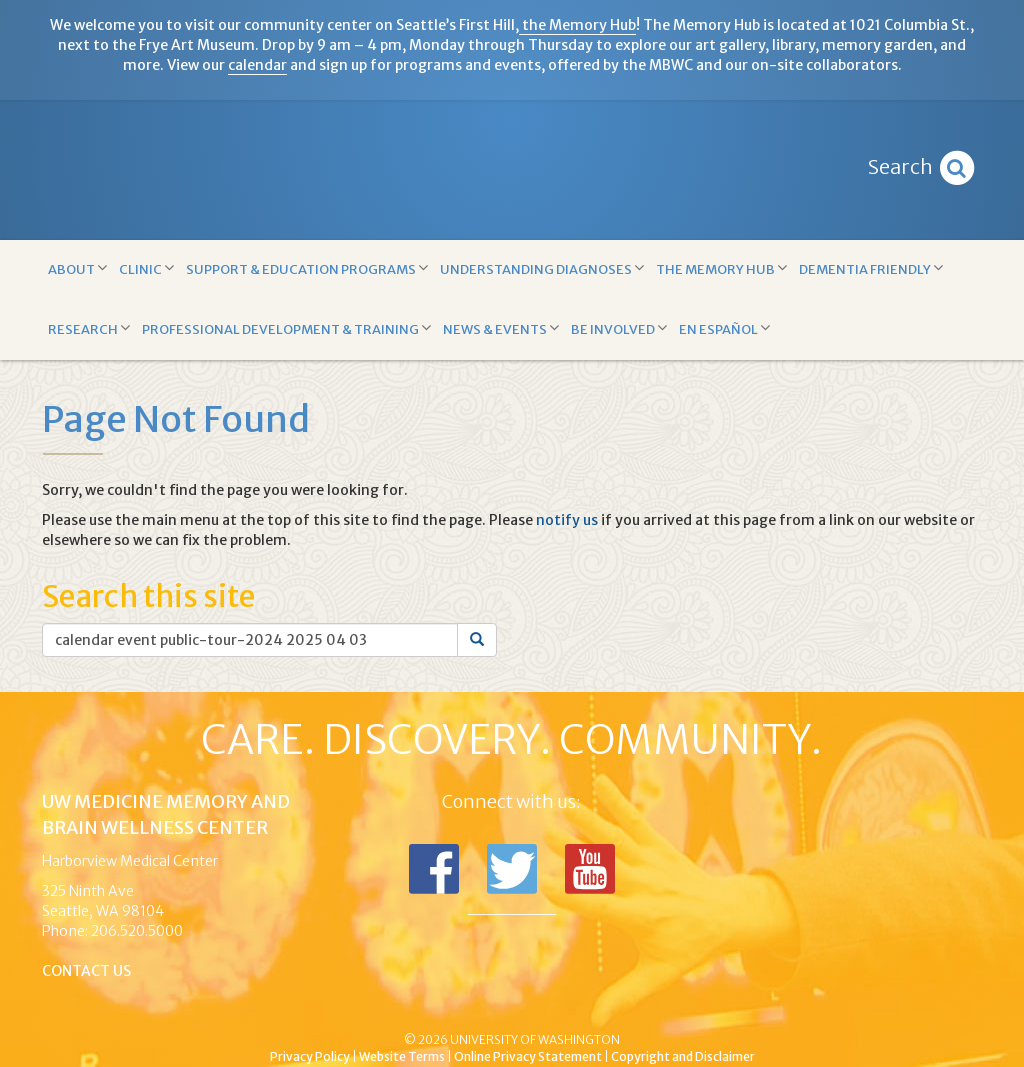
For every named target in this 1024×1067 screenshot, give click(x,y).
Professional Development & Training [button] (286, 328)
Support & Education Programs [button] (307, 268)
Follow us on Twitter (512, 869)
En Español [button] (724, 328)
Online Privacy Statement (528, 1056)
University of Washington (597, 1006)
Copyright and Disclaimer (683, 1056)
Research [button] (89, 328)
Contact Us (86, 971)
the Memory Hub (577, 25)
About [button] (77, 268)
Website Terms (402, 1056)
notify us (567, 520)
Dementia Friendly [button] (871, 268)
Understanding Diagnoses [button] (542, 268)
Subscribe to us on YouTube (590, 869)
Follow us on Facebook (434, 869)
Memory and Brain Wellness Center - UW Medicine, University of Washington (511, 170)
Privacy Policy (310, 1056)
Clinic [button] (146, 268)
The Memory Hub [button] (721, 268)
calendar (257, 65)
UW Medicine (347, 1006)
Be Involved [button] (619, 328)
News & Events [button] (501, 328)
